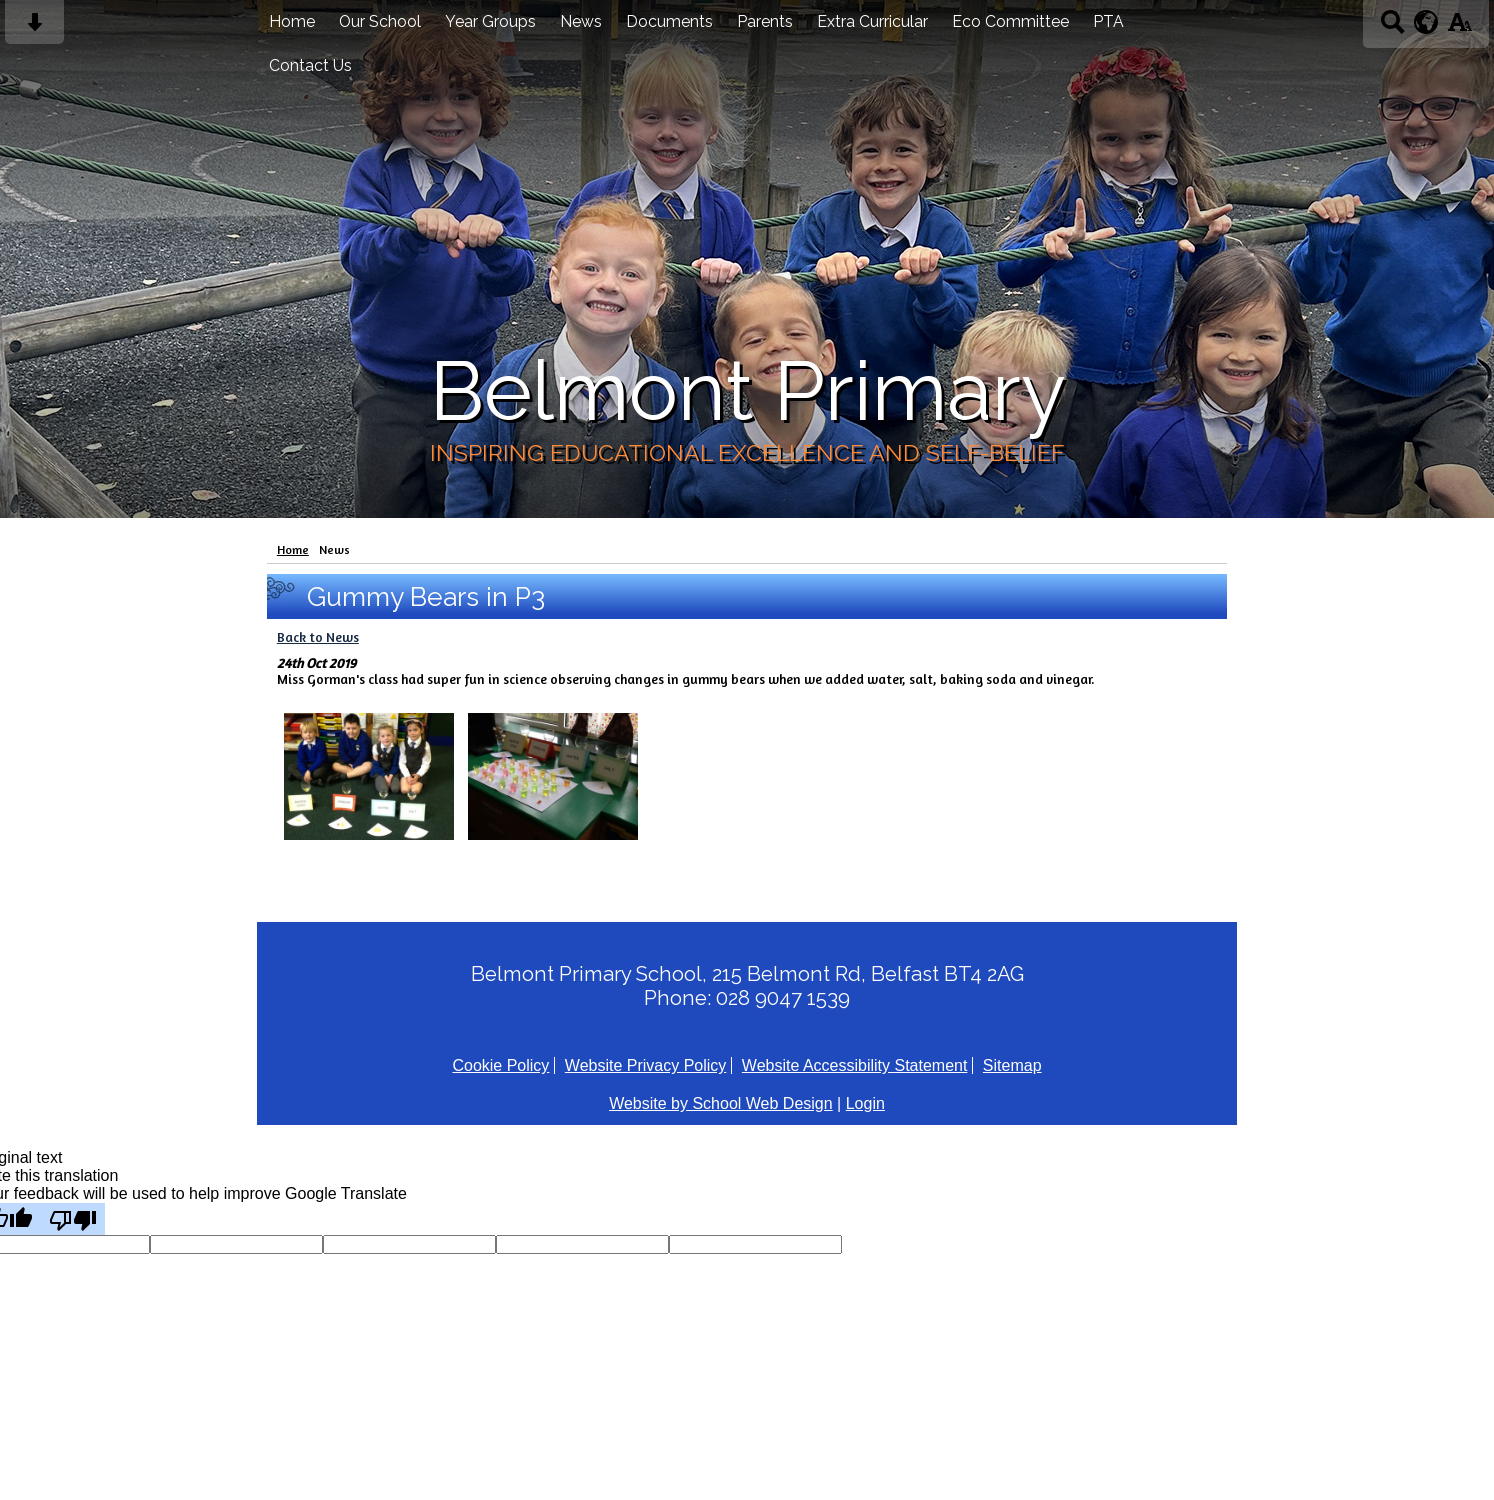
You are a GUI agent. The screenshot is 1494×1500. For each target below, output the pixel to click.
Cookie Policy (500, 1065)
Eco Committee (1010, 21)
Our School (380, 21)
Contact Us (310, 65)
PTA (1108, 21)
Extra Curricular (872, 21)
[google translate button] (1426, 22)
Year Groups (490, 21)
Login (865, 1103)
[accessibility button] (1459, 28)
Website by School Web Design (721, 1103)
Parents (765, 21)
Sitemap (1012, 1065)
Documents (669, 21)
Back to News (318, 637)
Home (292, 21)
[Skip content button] (34, 28)
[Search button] (1392, 28)
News (581, 21)
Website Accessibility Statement (855, 1065)
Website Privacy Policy (646, 1065)
